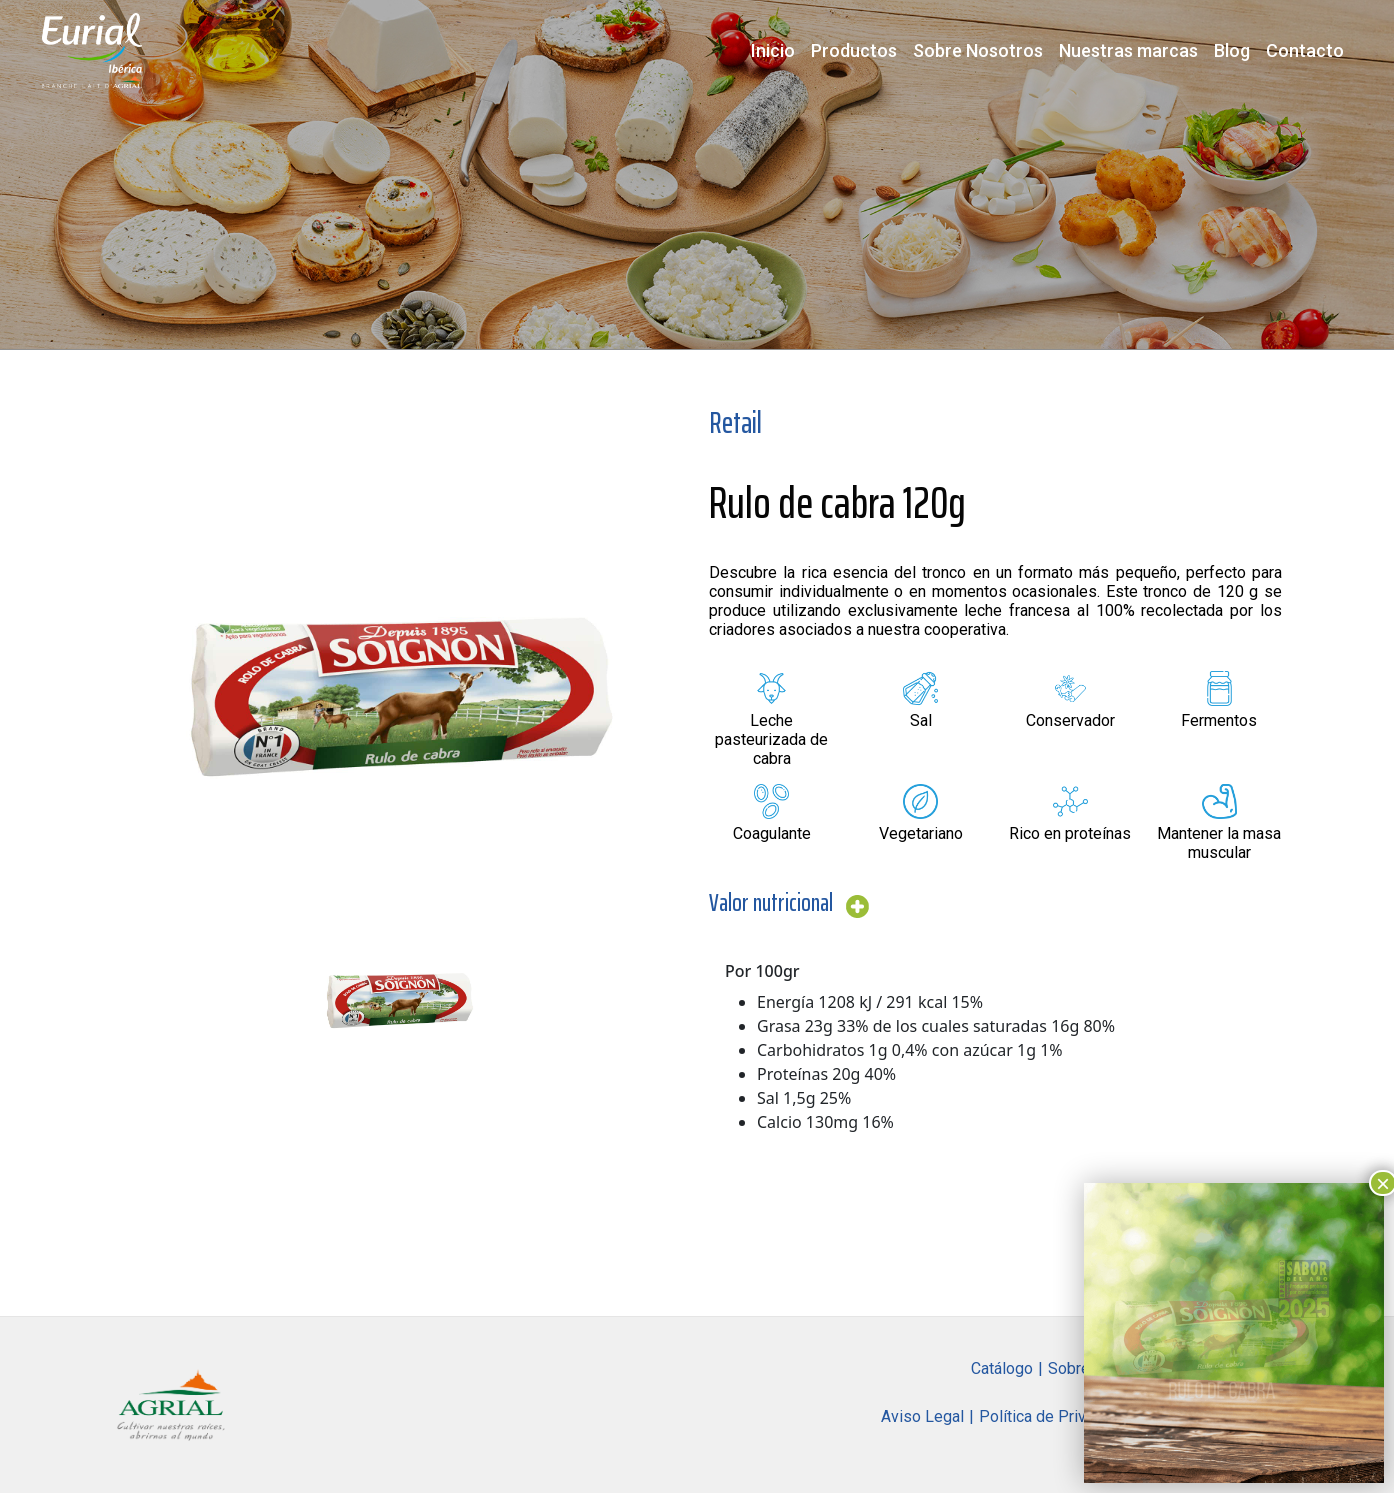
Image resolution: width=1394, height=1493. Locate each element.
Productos (854, 50)
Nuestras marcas (1128, 50)
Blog (1232, 50)
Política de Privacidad (1055, 1416)
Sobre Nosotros (978, 50)
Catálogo (1002, 1368)
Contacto (1305, 50)
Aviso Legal (922, 1416)
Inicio (773, 50)
